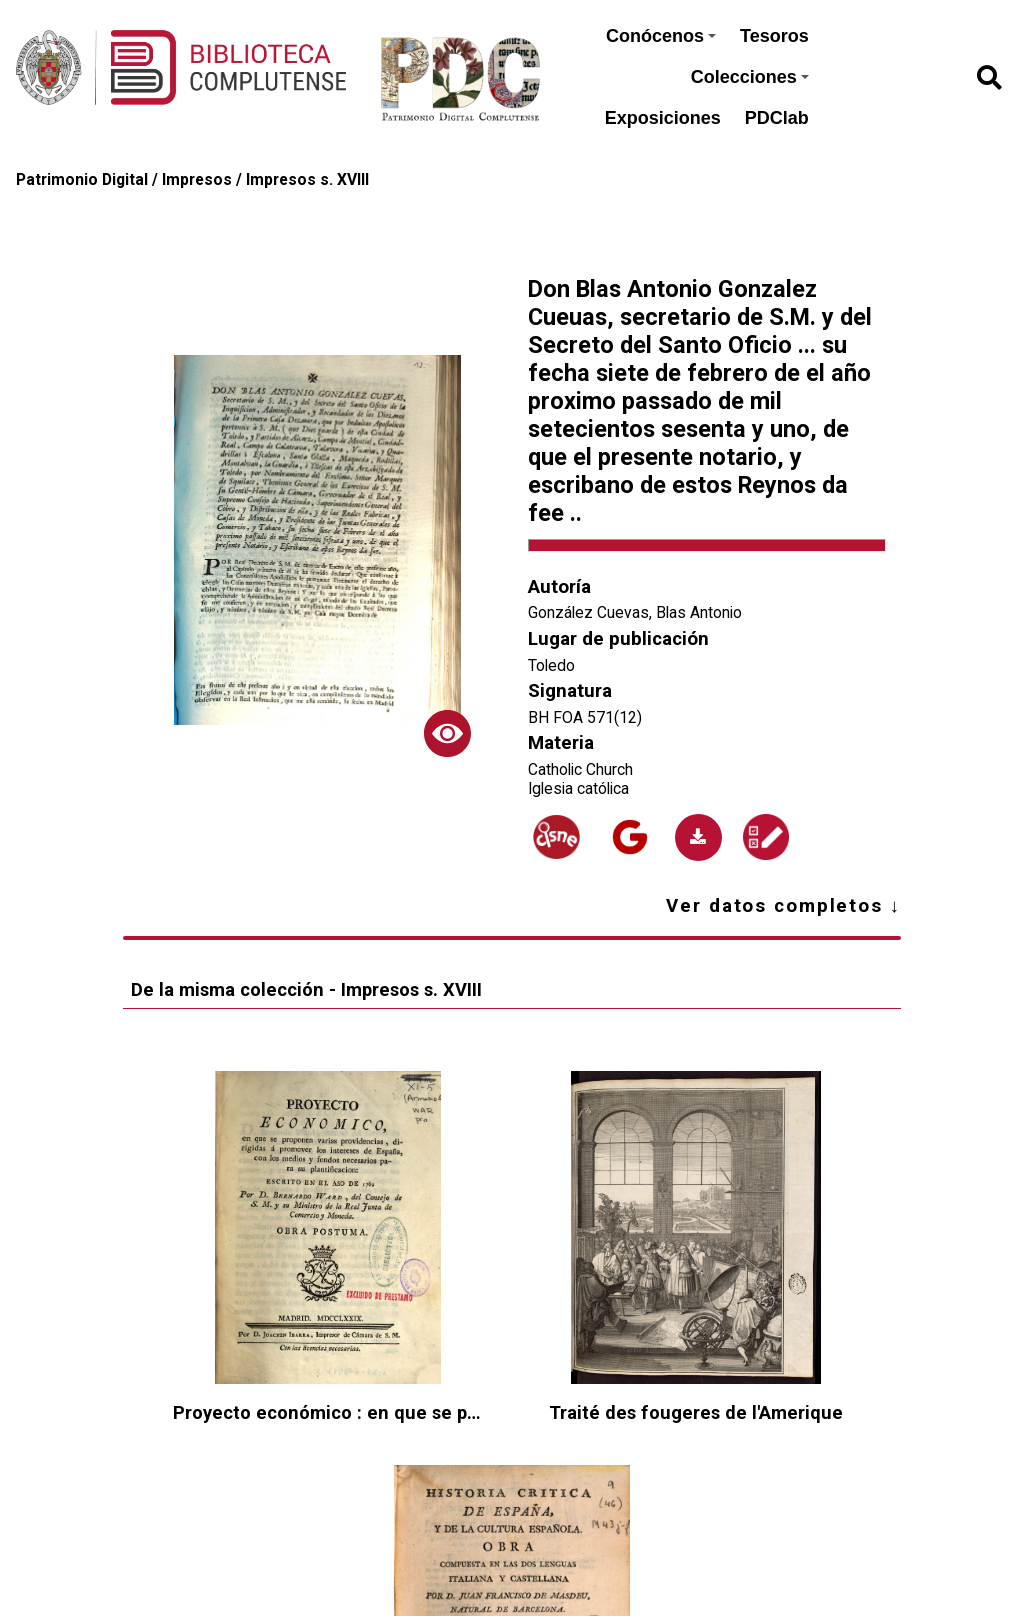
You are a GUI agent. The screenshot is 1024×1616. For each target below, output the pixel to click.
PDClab (777, 118)
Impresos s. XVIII (307, 179)
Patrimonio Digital (82, 179)
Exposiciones (663, 118)
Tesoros (774, 36)
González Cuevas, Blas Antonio (635, 612)
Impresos (197, 179)
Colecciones (750, 77)
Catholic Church (580, 769)
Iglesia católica (578, 788)
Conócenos (661, 36)
